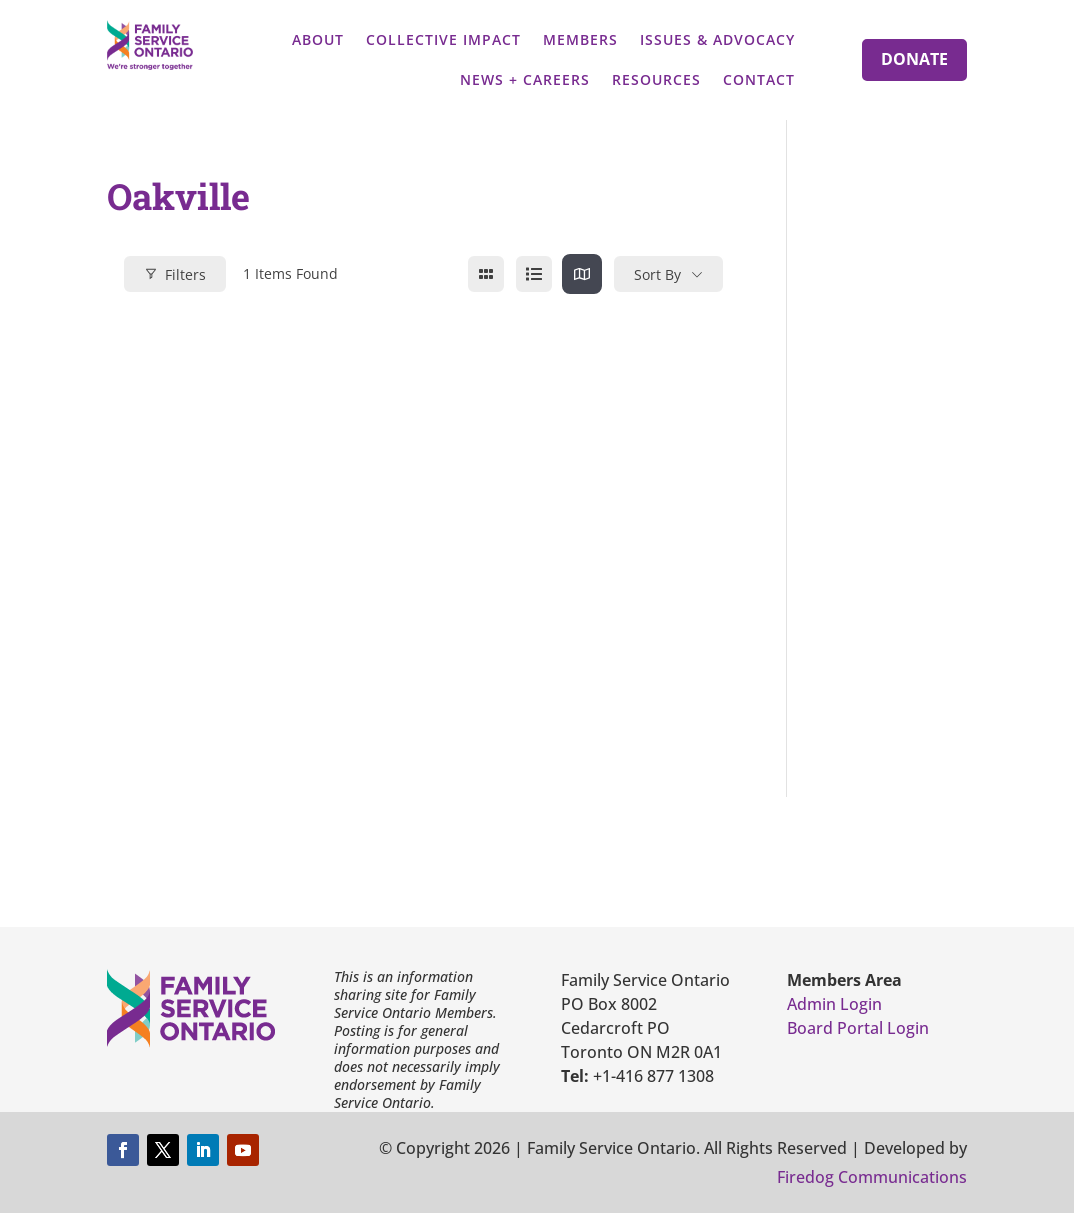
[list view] (534, 274)
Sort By (657, 274)
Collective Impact (443, 39)
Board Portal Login (858, 1028)
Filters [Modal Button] (175, 274)
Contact (759, 79)
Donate (914, 59)
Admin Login (834, 1004)
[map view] (582, 274)
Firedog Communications (872, 1177)
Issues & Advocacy (717, 39)
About (318, 39)
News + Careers (525, 79)
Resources (656, 79)
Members (580, 39)
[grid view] (486, 274)
